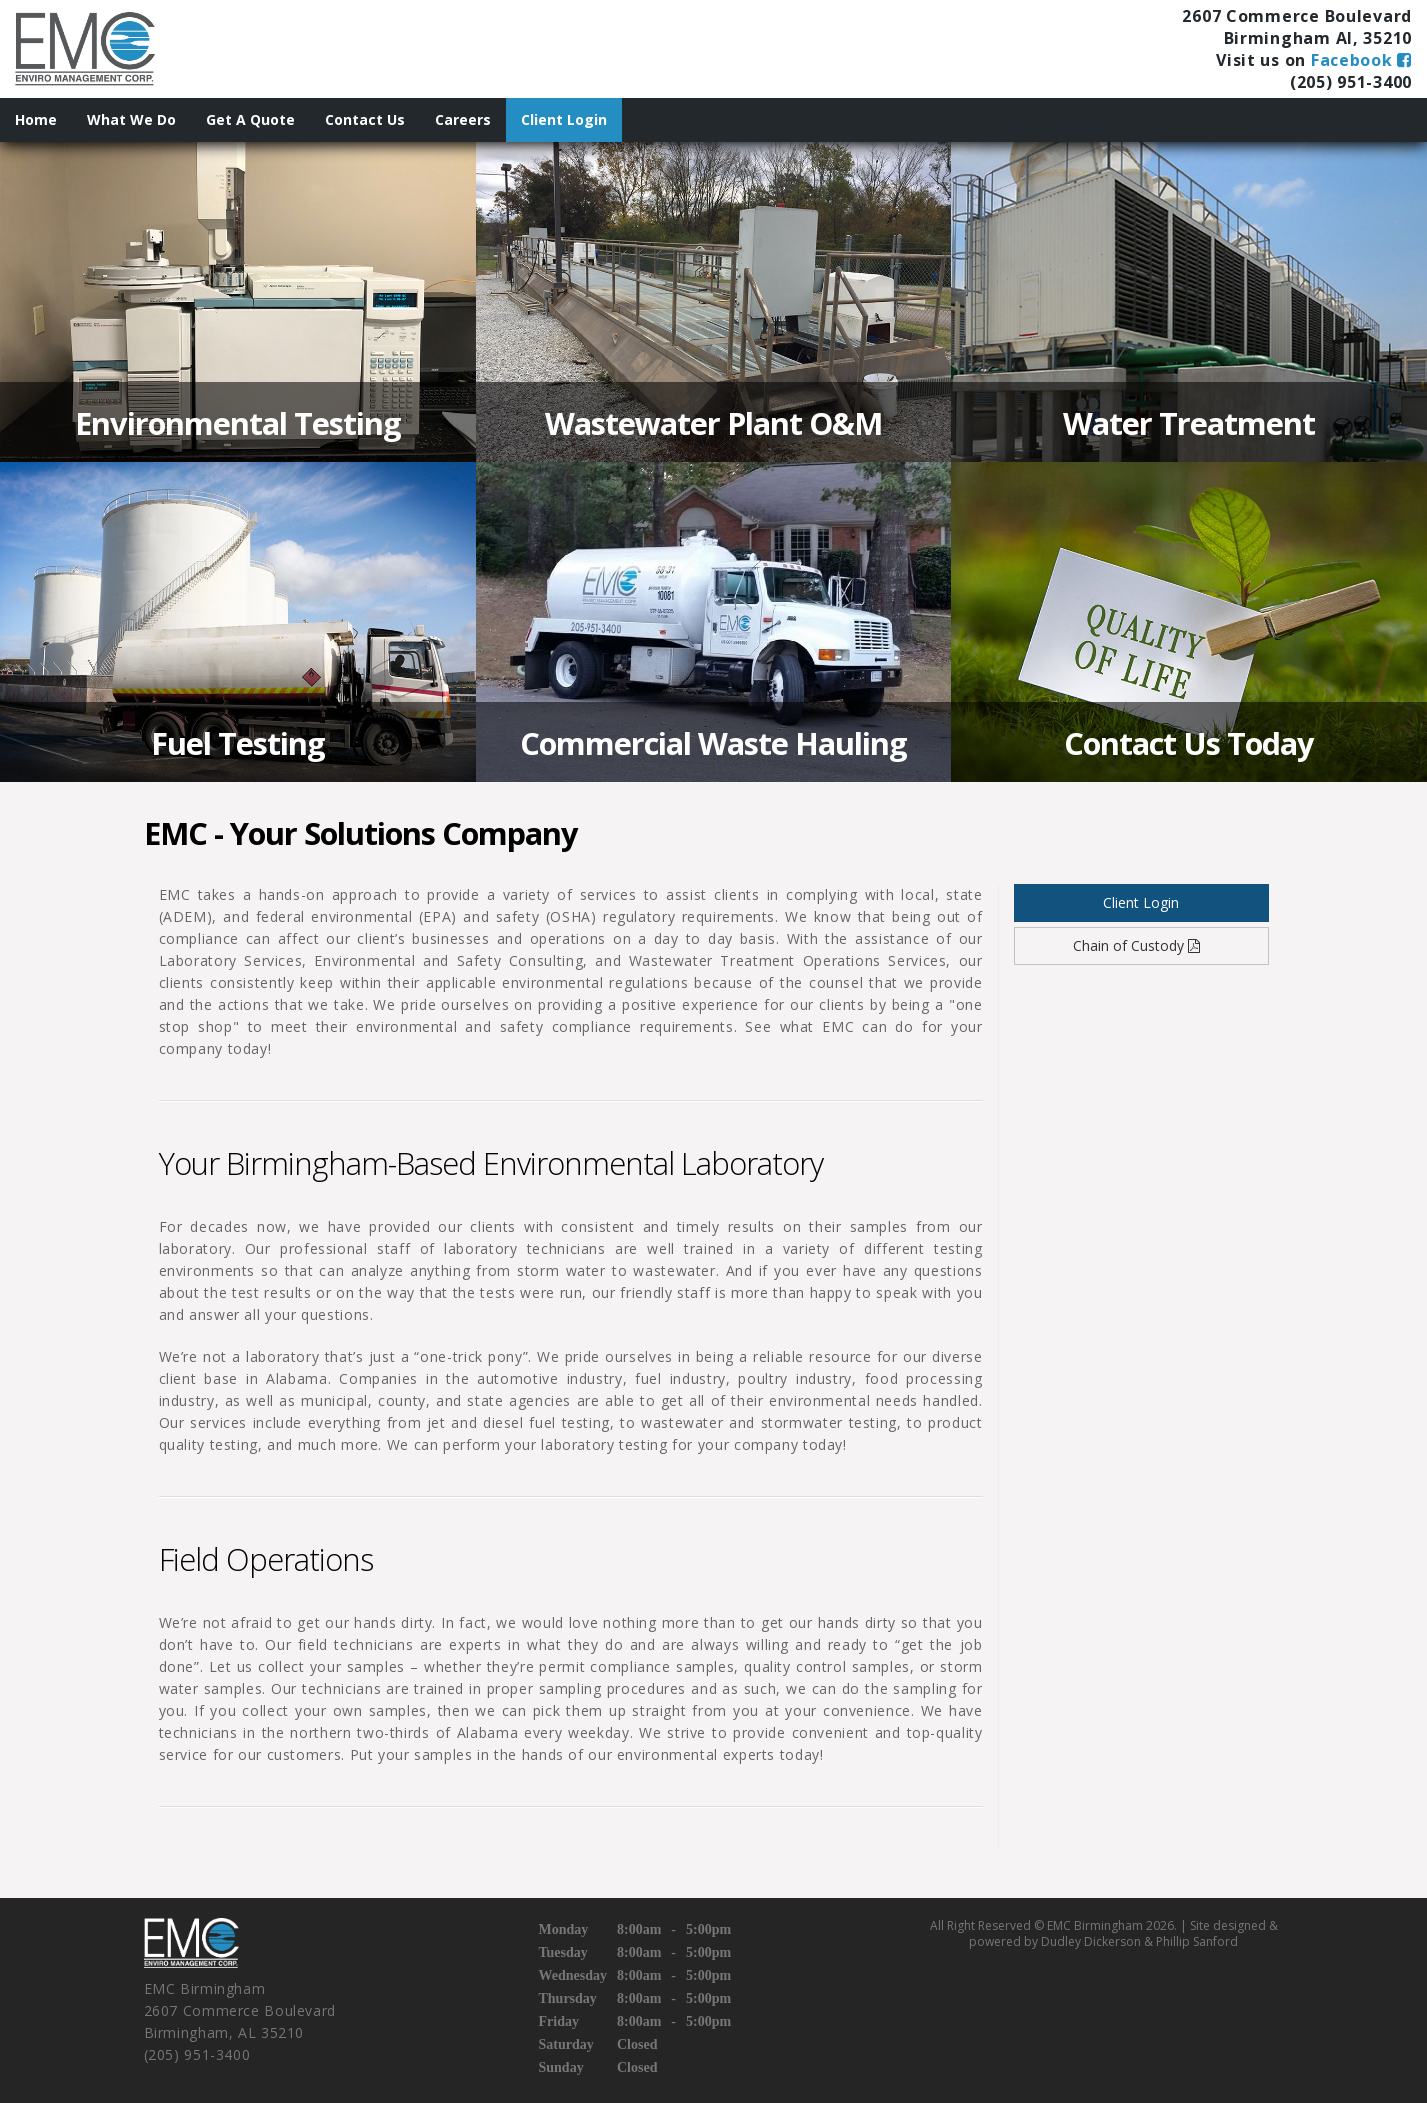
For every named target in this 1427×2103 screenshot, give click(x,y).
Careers (463, 119)
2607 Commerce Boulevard (1297, 16)
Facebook (1361, 60)
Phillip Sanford (1197, 1941)
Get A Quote (250, 119)
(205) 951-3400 (1351, 82)
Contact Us (365, 119)
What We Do (131, 119)
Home (36, 119)
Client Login (564, 119)
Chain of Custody (1141, 945)
